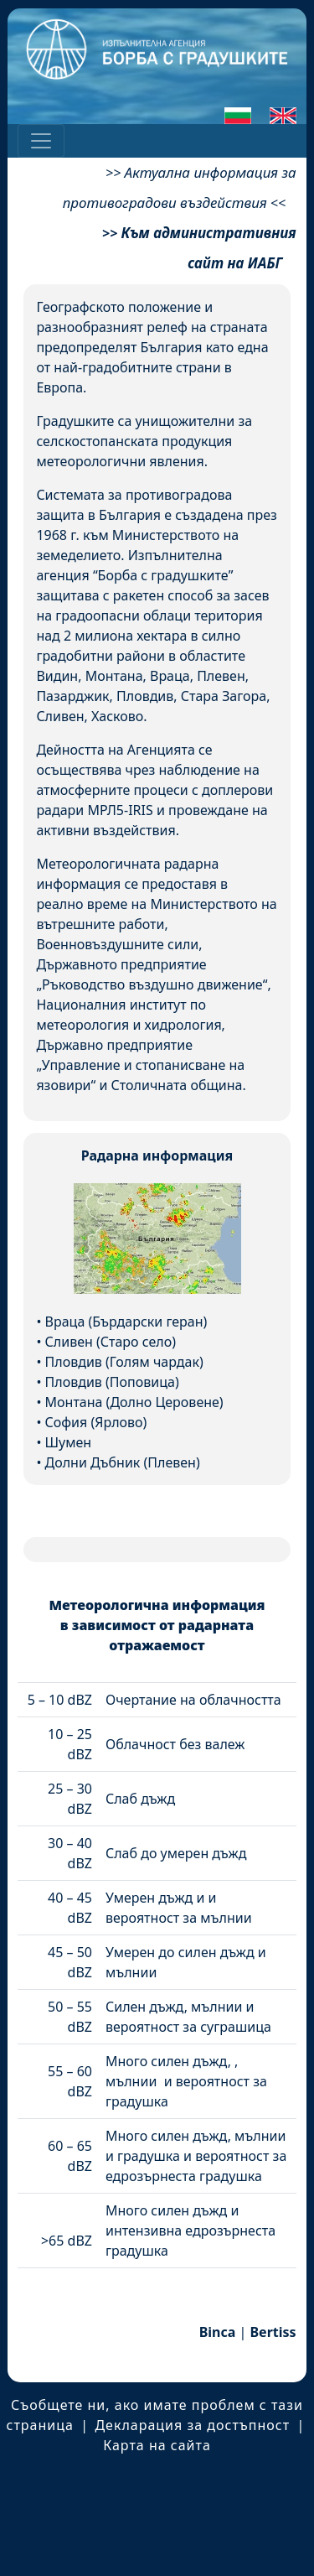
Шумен (68, 1442)
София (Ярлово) (96, 1422)
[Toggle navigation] (41, 141)
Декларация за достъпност (192, 2425)
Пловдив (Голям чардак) (124, 1362)
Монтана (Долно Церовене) (134, 1402)
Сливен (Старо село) (110, 1341)
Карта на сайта (157, 2445)
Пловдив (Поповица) (112, 1382)
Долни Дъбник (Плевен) (122, 1462)
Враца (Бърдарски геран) (126, 1321)
